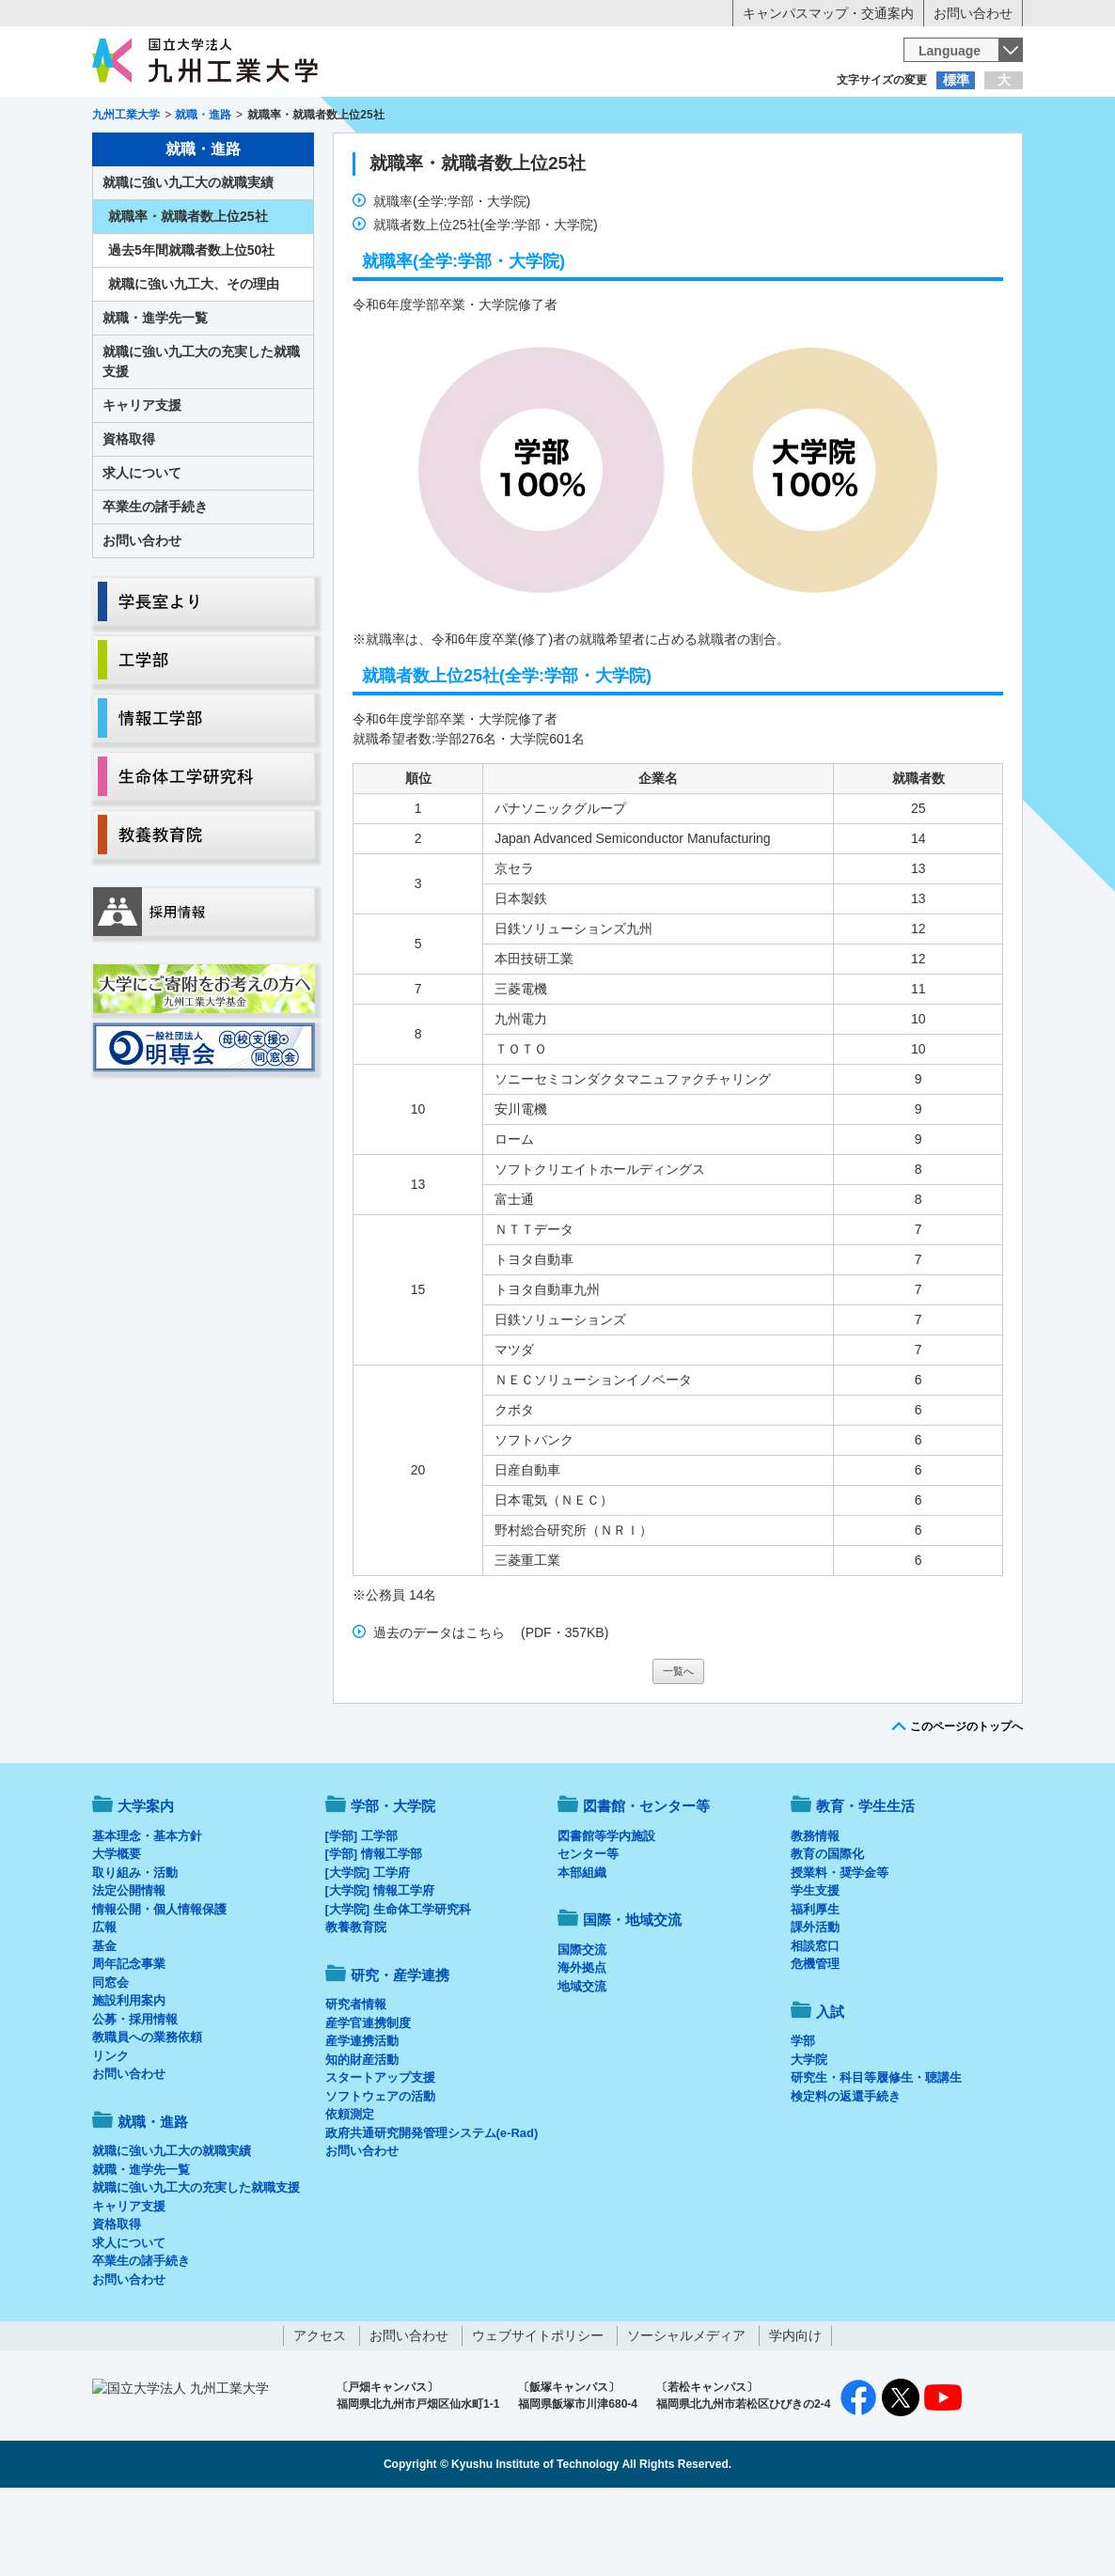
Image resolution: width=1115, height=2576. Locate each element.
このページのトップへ (966, 1804)
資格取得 (128, 516)
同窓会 (110, 2060)
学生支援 (815, 1968)
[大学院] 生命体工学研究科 (398, 1987)
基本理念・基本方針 (147, 1914)
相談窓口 (815, 2024)
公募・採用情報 (135, 2097)
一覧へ (678, 1749)
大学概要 (116, 1932)
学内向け (795, 2413)
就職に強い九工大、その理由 (193, 361)
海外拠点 (582, 2045)
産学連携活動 (362, 2119)
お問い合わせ (973, 13)
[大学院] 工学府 (367, 1951)
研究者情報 (355, 2082)
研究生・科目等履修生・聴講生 (876, 2155)
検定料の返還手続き (846, 2174)
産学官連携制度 (368, 2101)
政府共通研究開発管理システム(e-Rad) (432, 2211)
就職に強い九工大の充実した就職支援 (201, 439)
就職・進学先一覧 (155, 395)
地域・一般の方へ (930, 117)
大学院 (809, 2138)
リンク (110, 2134)
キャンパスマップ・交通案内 (828, 13)
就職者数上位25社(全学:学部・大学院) (485, 302)
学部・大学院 (393, 1884)
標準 (956, 79)
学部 (803, 2119)
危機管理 (815, 2042)
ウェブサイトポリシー (538, 2413)
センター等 (588, 1932)
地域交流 (582, 2064)
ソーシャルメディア (686, 2413)
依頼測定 (349, 2192)
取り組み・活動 (135, 1951)
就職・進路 (616, 156)
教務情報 (815, 1914)
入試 (964, 156)
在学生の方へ (371, 117)
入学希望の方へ (185, 117)
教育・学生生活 (499, 156)
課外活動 (815, 2005)
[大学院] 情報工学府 (379, 1968)
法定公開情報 (128, 1968)
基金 (104, 2024)
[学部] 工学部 (361, 1914)
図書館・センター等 (646, 1884)
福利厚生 (815, 1987)
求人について (141, 550)
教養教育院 (355, 2005)
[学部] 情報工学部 (373, 1932)
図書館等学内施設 (606, 1914)
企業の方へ (743, 117)
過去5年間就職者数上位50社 (191, 328)
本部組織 (582, 1951)
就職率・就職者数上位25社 (477, 241)
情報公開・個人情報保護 (159, 1987)
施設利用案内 (128, 2078)
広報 (104, 2005)
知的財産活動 (362, 2138)
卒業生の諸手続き (155, 584)
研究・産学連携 (732, 156)
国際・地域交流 (848, 156)
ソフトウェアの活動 (380, 2174)
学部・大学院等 (267, 156)
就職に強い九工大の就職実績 (188, 260)
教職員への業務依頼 (147, 2115)
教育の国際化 (827, 1932)
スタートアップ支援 (380, 2155)
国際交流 (582, 2028)
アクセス (319, 2413)
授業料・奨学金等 (839, 1951)
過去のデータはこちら (439, 1710)
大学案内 (150, 156)
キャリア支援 (141, 483)
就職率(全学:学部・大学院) (451, 279)
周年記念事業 (128, 2042)
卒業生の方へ (557, 117)
